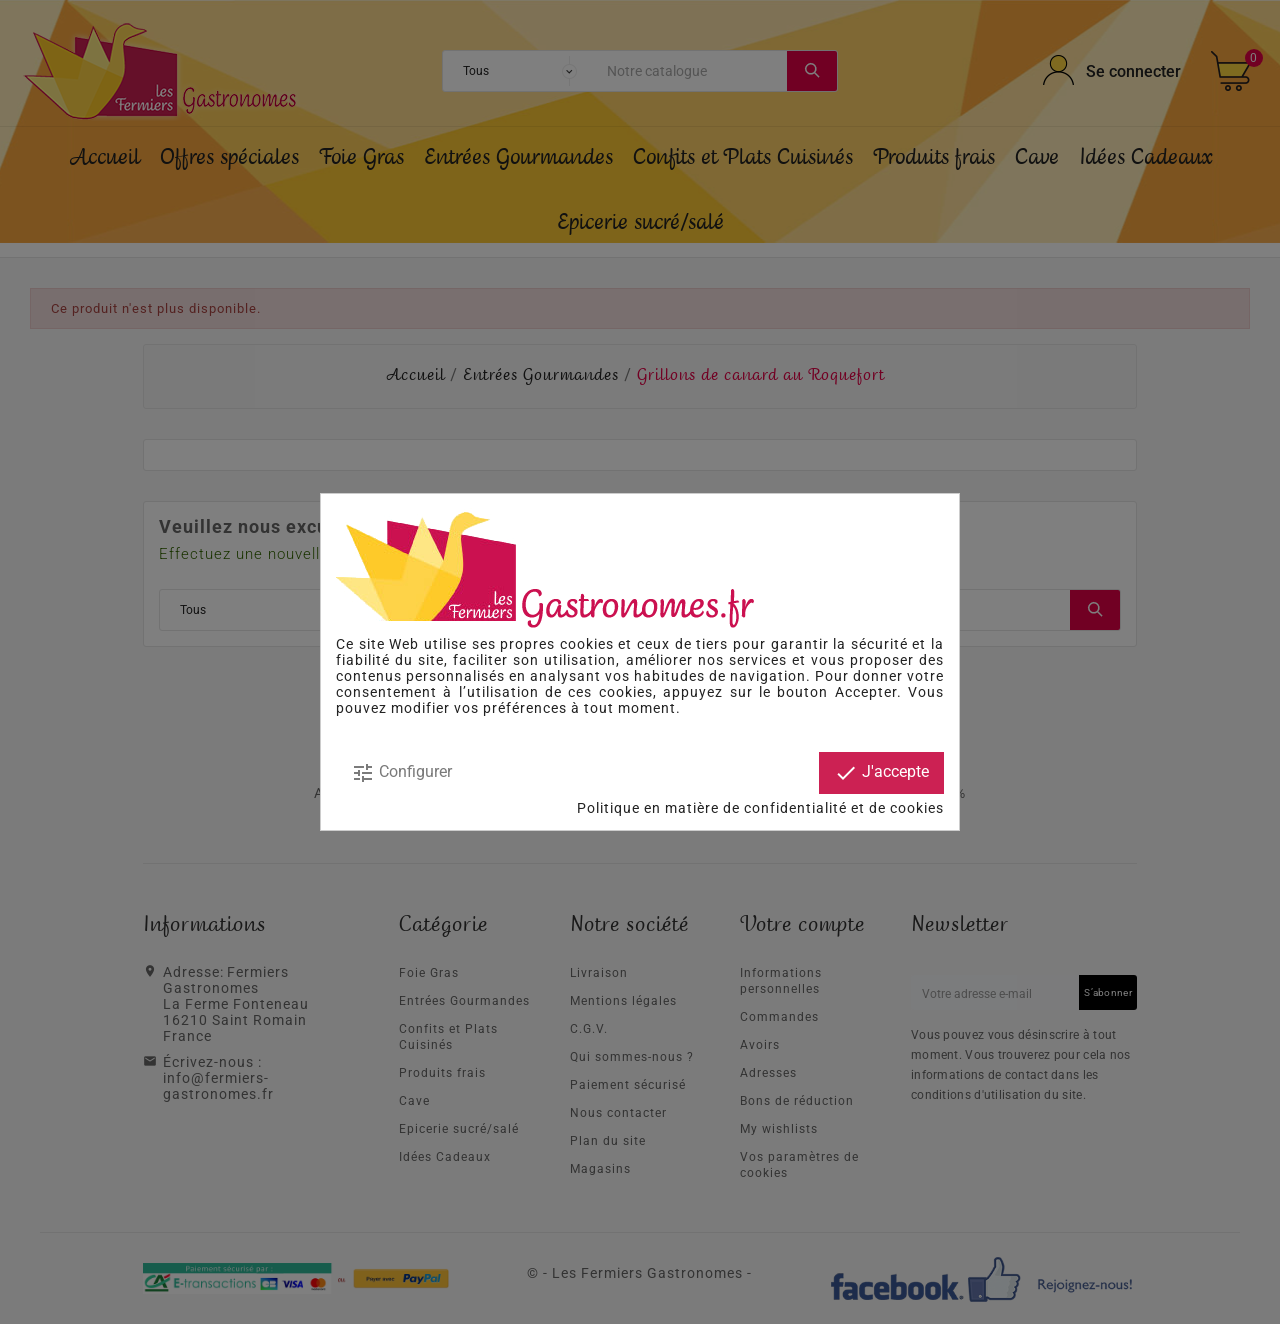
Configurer (401, 773)
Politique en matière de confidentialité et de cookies (760, 808)
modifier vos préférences (479, 708)
